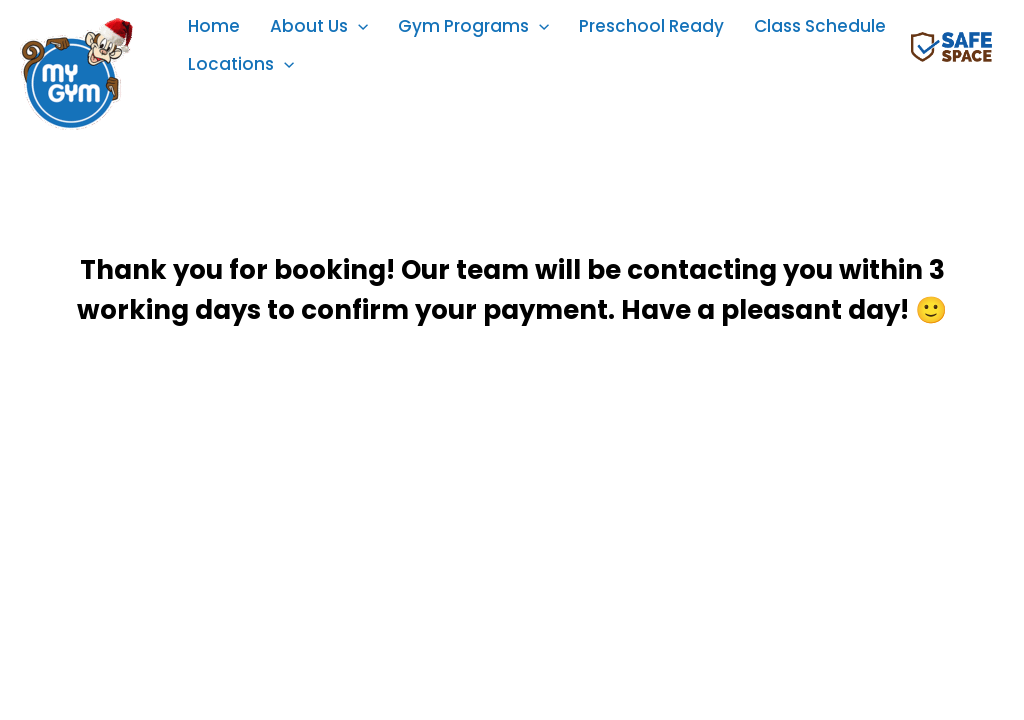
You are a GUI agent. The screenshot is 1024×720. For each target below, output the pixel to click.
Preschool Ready (651, 26)
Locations (241, 64)
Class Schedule (820, 26)
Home (214, 26)
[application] (358, 26)
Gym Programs (473, 26)
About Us (319, 26)
